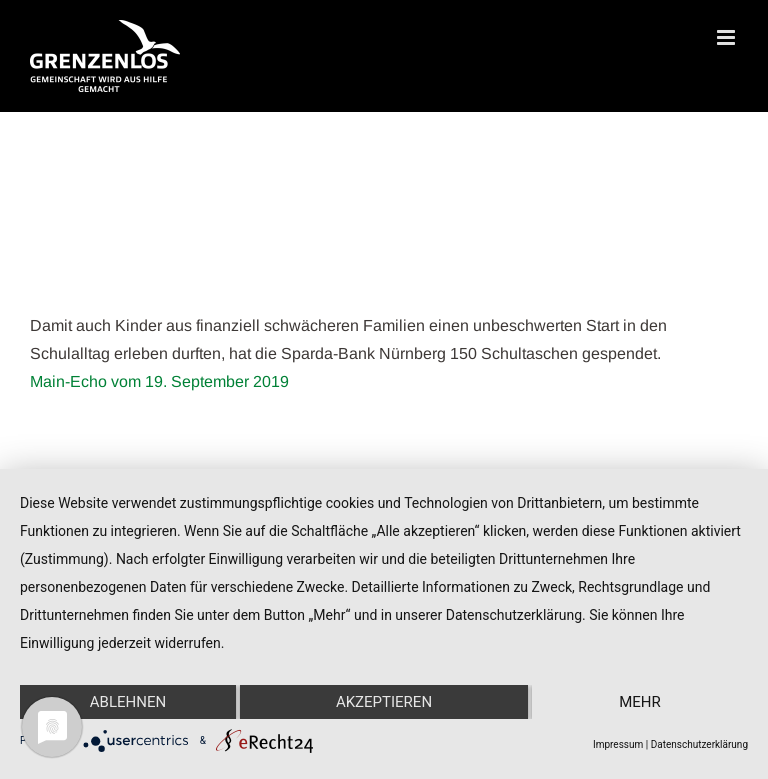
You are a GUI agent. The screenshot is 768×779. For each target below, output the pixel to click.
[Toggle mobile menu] (727, 37)
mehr (640, 702)
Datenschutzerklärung (699, 744)
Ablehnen (128, 702)
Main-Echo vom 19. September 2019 (159, 381)
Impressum (618, 744)
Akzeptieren (384, 702)
